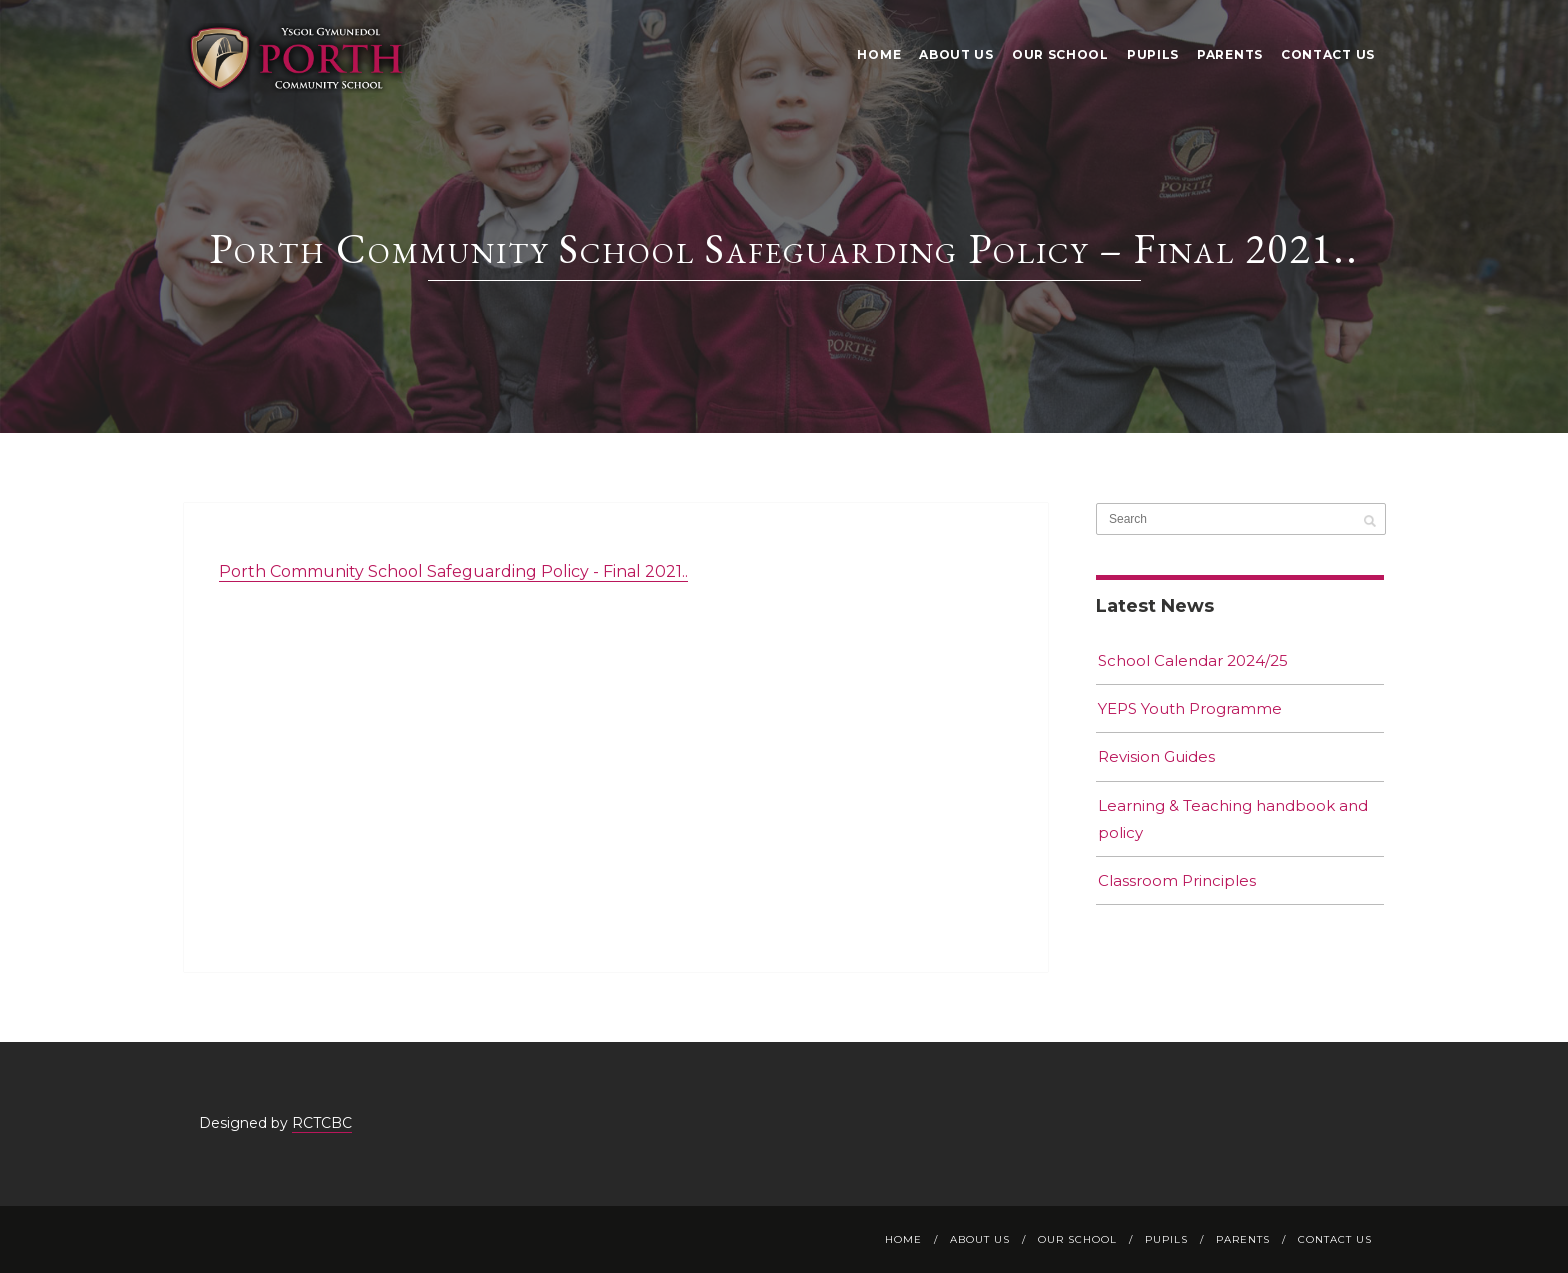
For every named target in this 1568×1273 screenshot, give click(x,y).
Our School (1060, 54)
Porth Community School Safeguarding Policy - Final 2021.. (453, 571)
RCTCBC (322, 1123)
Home (879, 54)
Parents (1230, 54)
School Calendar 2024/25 (1193, 660)
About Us (956, 54)
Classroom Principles (1177, 880)
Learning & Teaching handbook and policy (1233, 819)
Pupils (1153, 54)
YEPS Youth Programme (1190, 708)
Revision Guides (1156, 756)
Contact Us (1328, 54)
